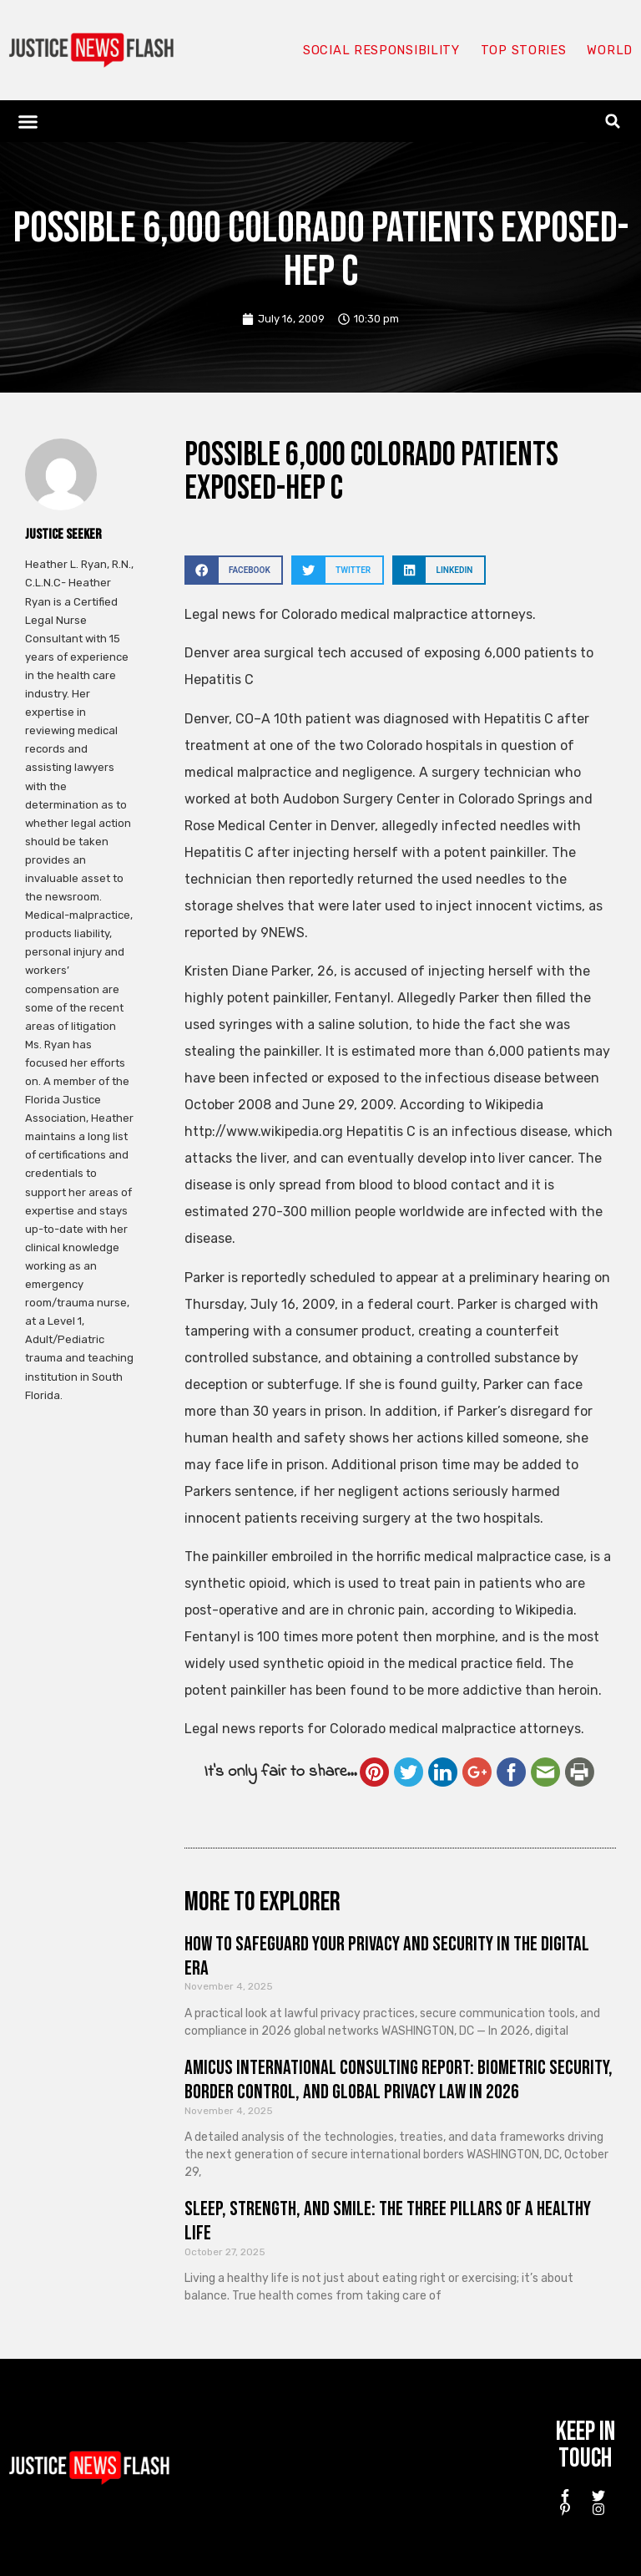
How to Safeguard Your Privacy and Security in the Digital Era (386, 1956)
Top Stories (523, 50)
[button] (28, 121)
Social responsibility (380, 50)
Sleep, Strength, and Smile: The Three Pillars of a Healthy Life (387, 2221)
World (609, 50)
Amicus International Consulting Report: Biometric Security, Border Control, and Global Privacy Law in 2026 (398, 2080)
